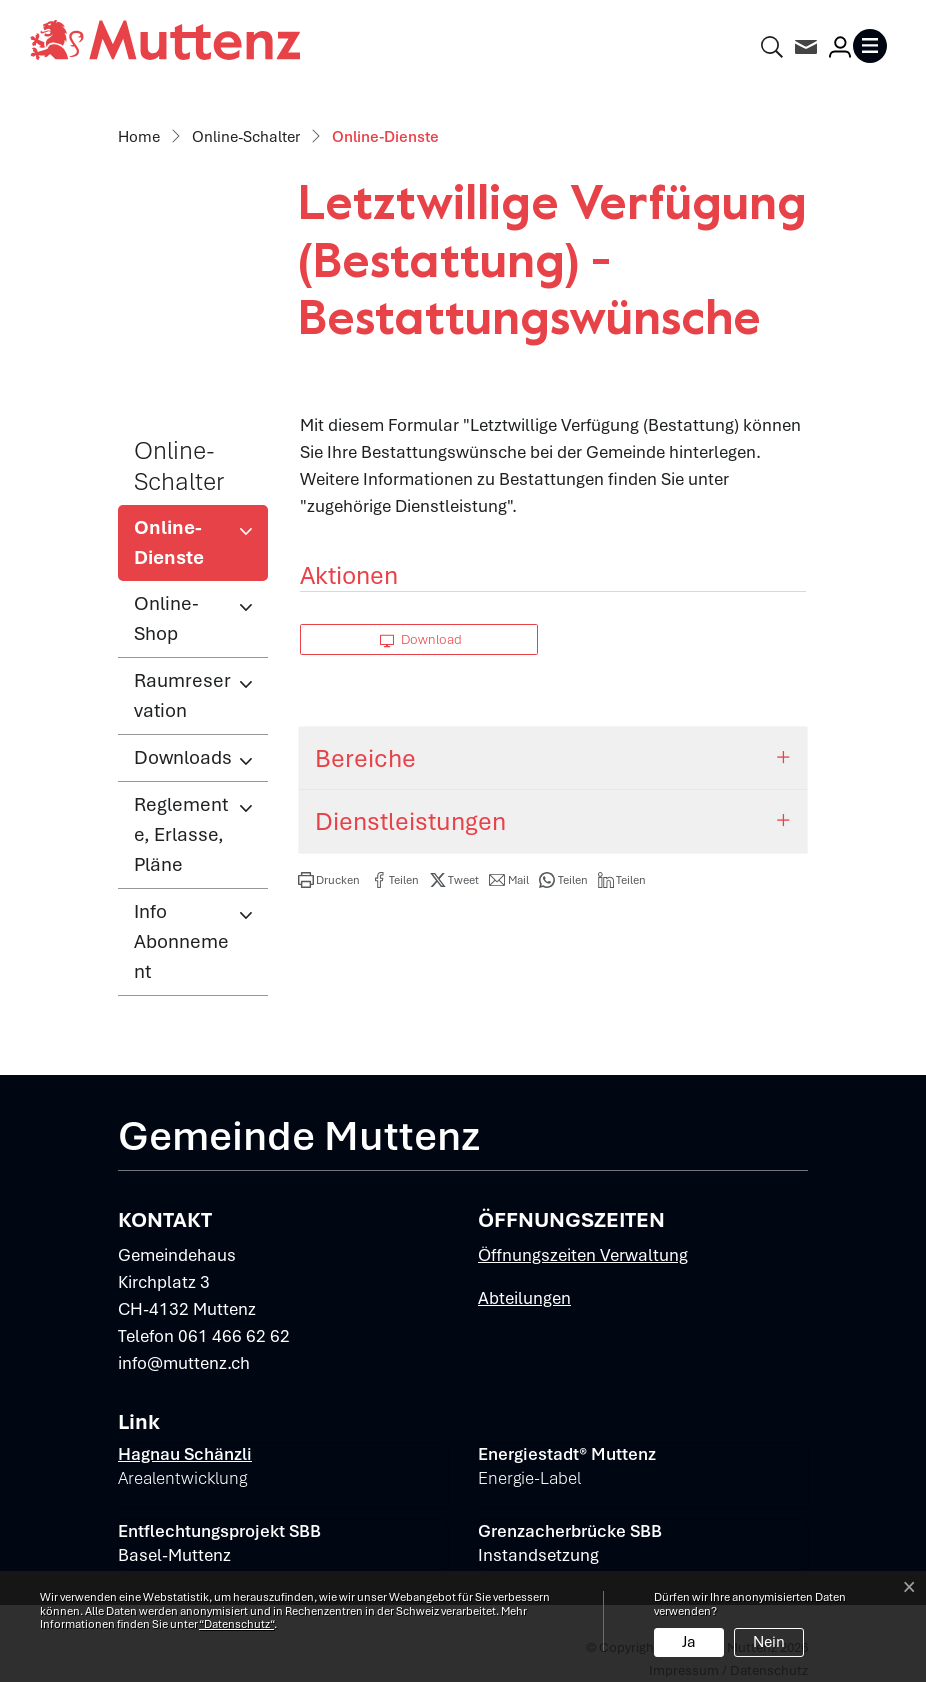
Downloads (183, 757)
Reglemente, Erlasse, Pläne (181, 834)
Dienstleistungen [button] (410, 821)
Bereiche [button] (365, 758)
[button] (329, 880)
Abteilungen (524, 1298)
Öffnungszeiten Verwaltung (583, 1255)
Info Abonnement (181, 941)
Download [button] (421, 639)
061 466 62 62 (234, 1336)
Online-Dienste (199, 548)
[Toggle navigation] (874, 46)
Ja (689, 1642)
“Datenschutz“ (236, 1624)
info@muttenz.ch (184, 1363)
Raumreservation (182, 695)
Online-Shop (166, 618)
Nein (769, 1642)
